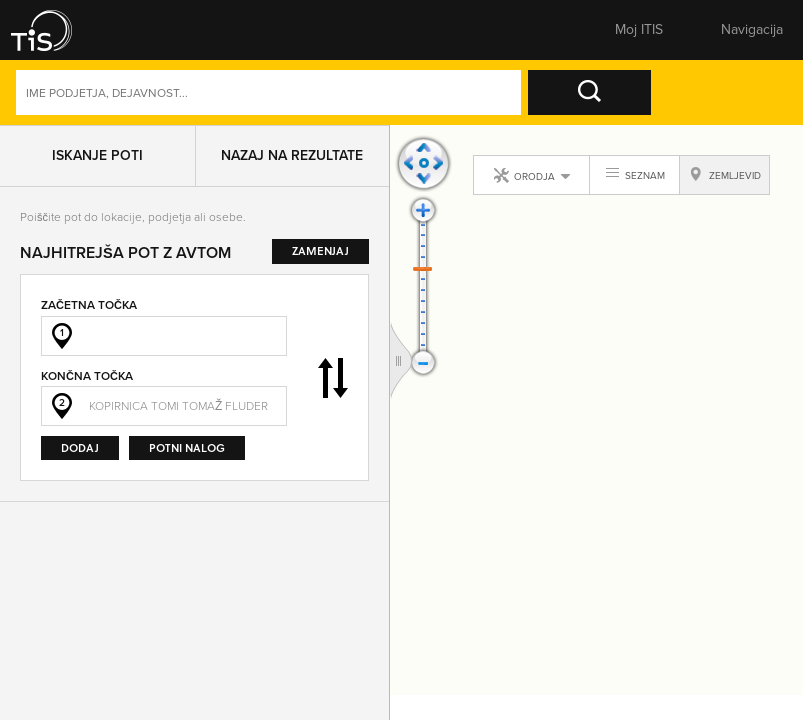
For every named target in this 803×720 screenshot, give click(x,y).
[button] (55, 30)
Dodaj (80, 447)
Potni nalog (187, 447)
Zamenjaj (333, 378)
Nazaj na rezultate (292, 155)
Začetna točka (89, 305)
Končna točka (87, 376)
